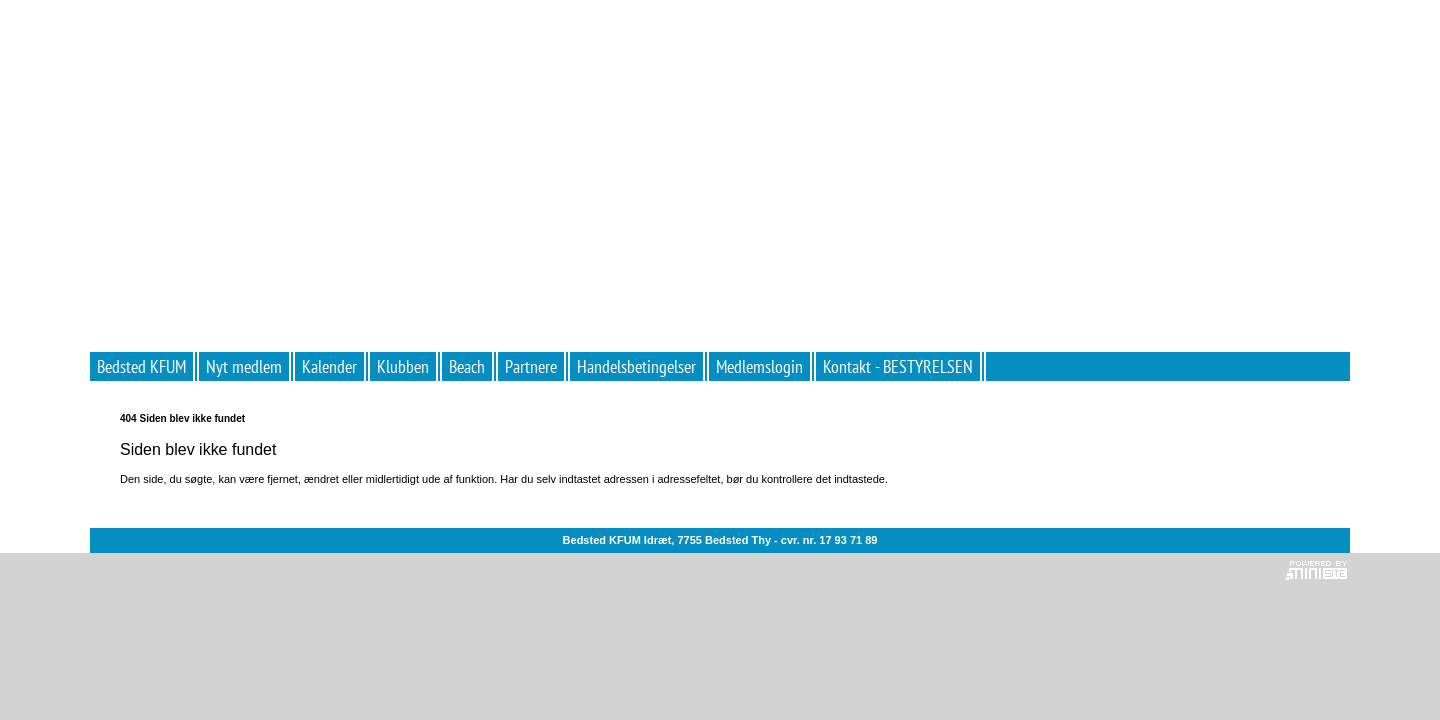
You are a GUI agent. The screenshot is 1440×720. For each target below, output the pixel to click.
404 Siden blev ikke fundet (182, 418)
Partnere (531, 366)
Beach (467, 366)
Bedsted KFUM (141, 366)
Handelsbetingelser (636, 366)
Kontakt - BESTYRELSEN (898, 366)
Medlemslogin (759, 366)
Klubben (403, 366)
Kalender (329, 366)
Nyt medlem (244, 366)
